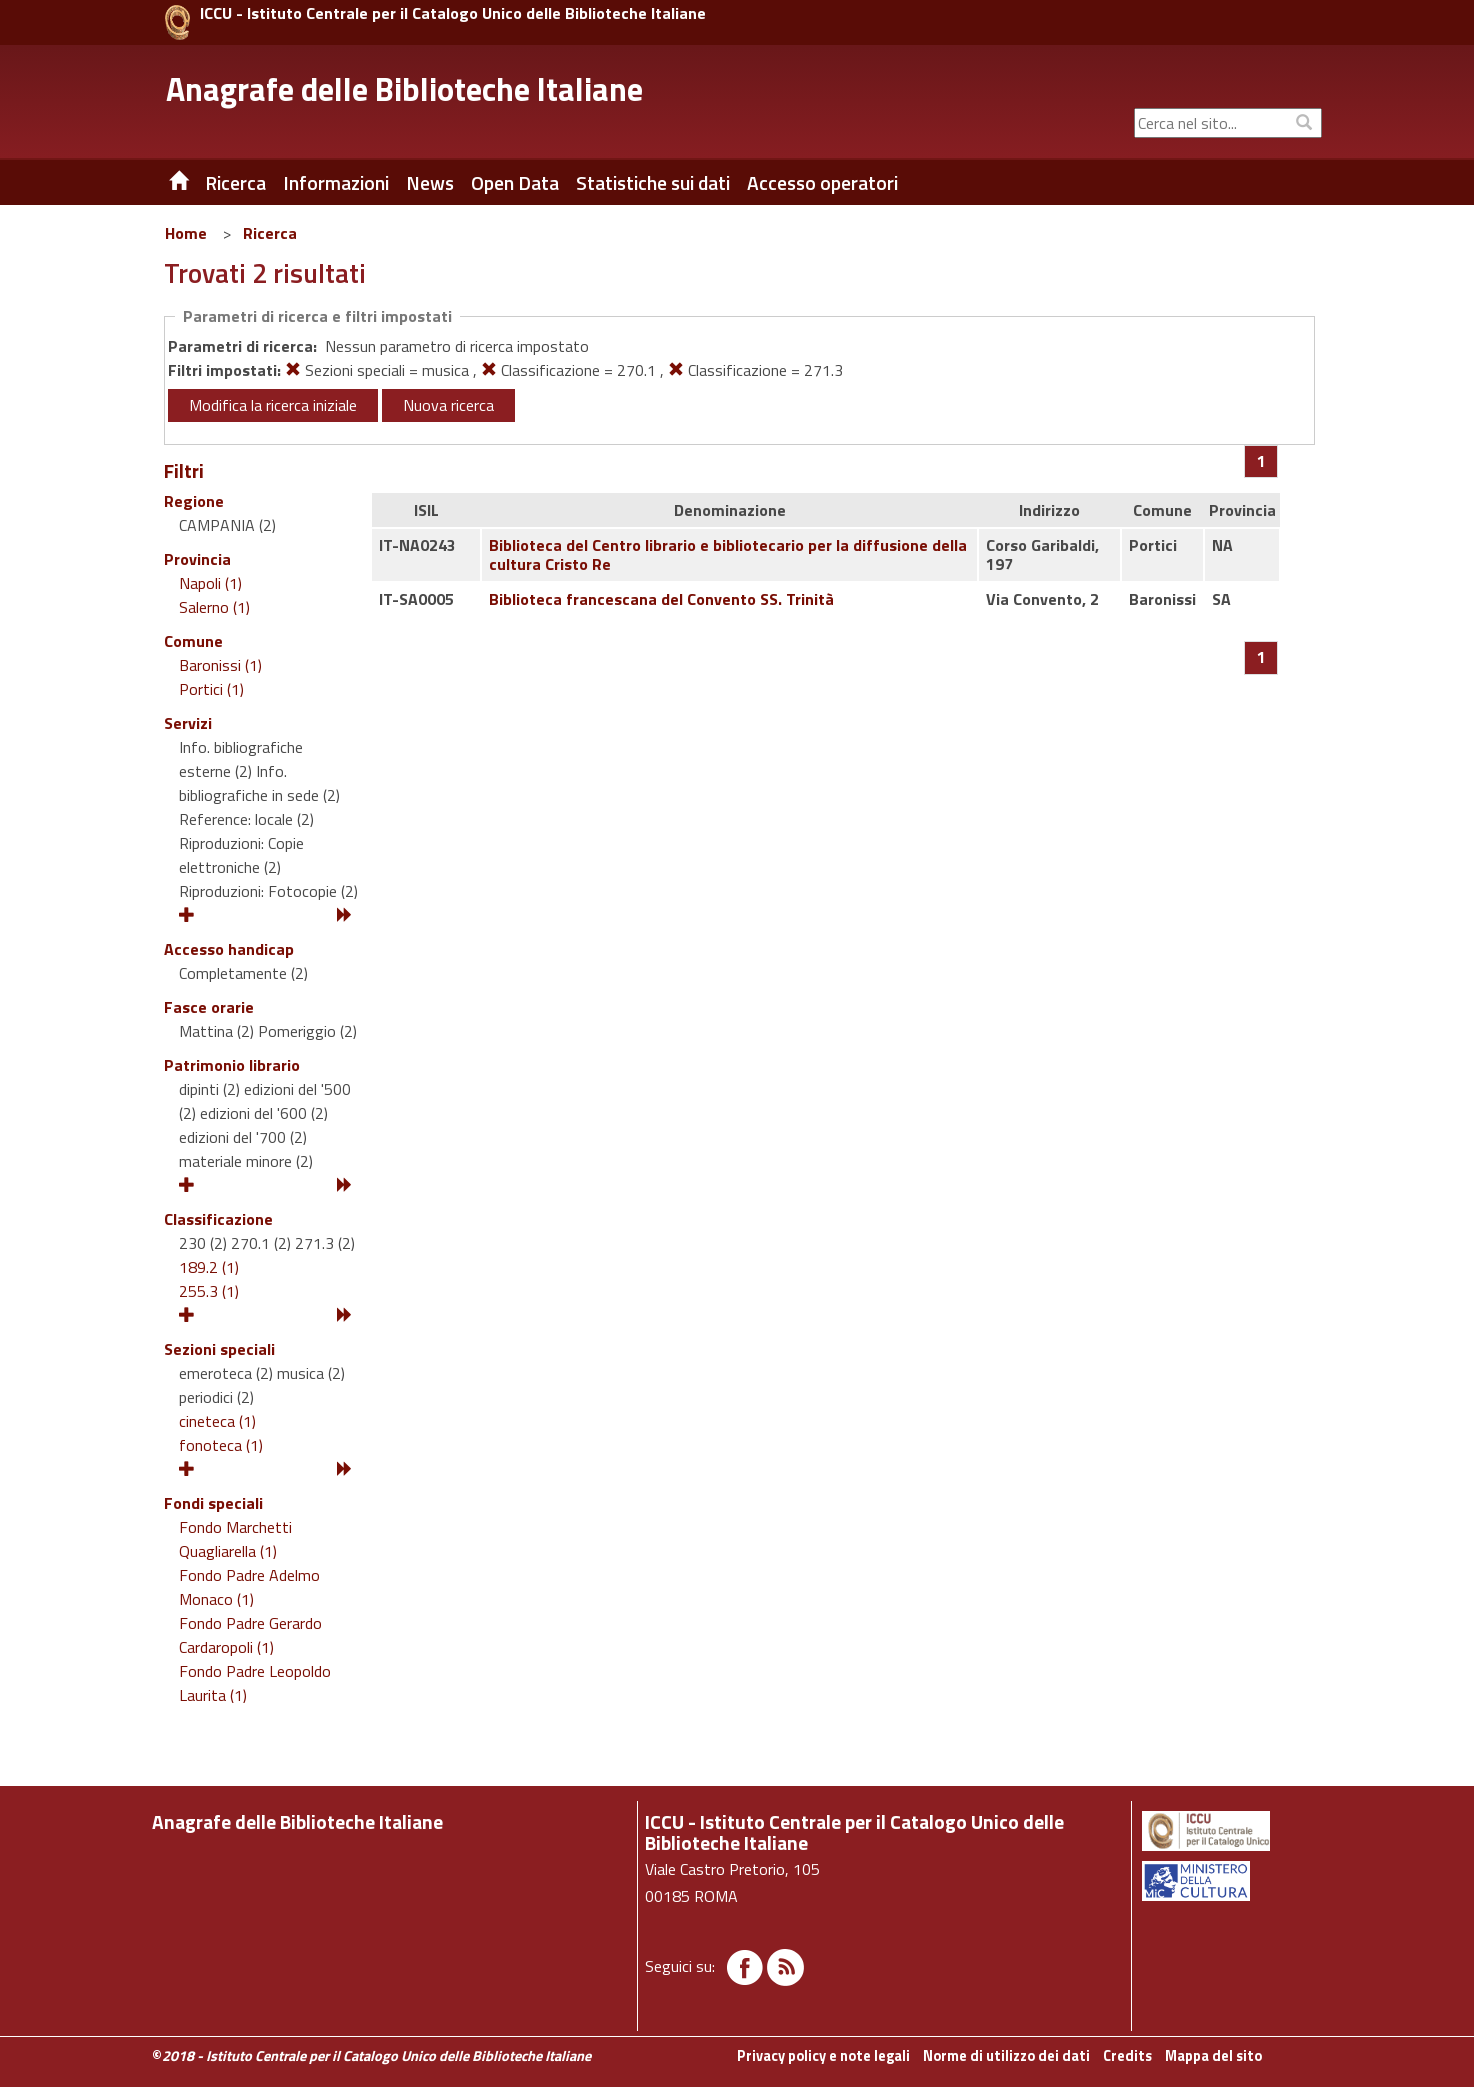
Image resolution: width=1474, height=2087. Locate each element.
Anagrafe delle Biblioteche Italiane (404, 89)
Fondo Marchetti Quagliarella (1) (235, 1539)
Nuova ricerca (448, 405)
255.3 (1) (209, 1291)
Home (186, 233)
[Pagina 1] (1261, 461)
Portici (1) (211, 689)
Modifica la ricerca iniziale (273, 405)
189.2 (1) (209, 1267)
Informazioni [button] (336, 183)
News (430, 183)
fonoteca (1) (221, 1445)
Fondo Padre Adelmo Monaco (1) (249, 1587)
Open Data (515, 183)
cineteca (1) (217, 1421)
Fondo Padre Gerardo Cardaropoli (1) (250, 1635)
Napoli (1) (210, 583)
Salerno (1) (214, 607)
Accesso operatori (822, 183)
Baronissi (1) (220, 665)
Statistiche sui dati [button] (653, 183)
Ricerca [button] (235, 183)
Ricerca (270, 233)
